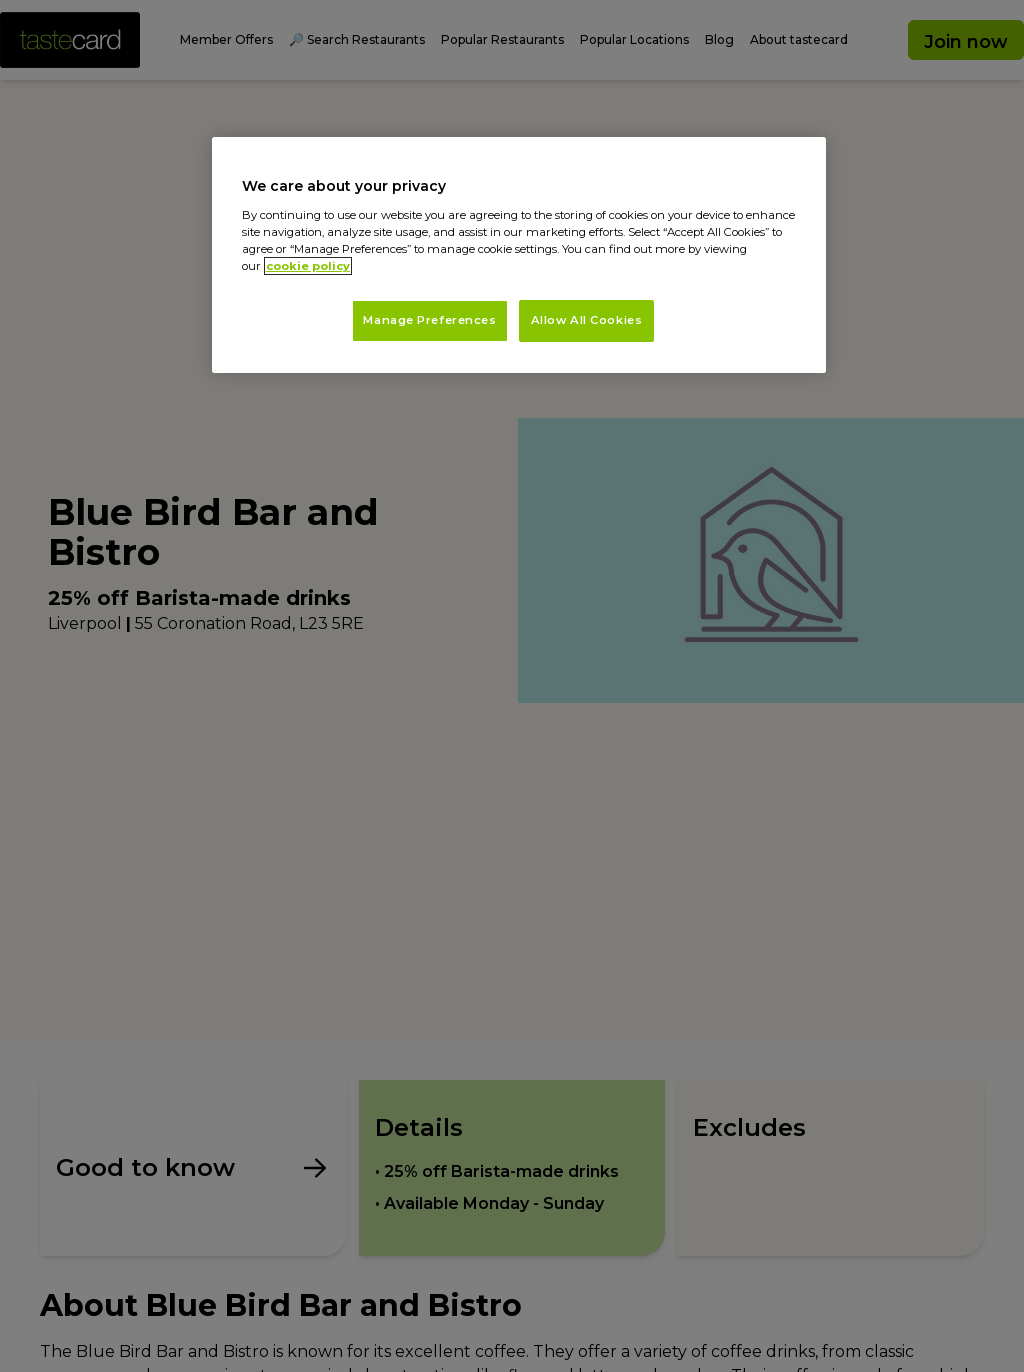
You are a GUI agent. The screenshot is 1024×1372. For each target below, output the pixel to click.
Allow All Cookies (587, 320)
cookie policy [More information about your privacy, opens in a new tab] (308, 266)
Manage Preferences (429, 320)
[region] (519, 255)
